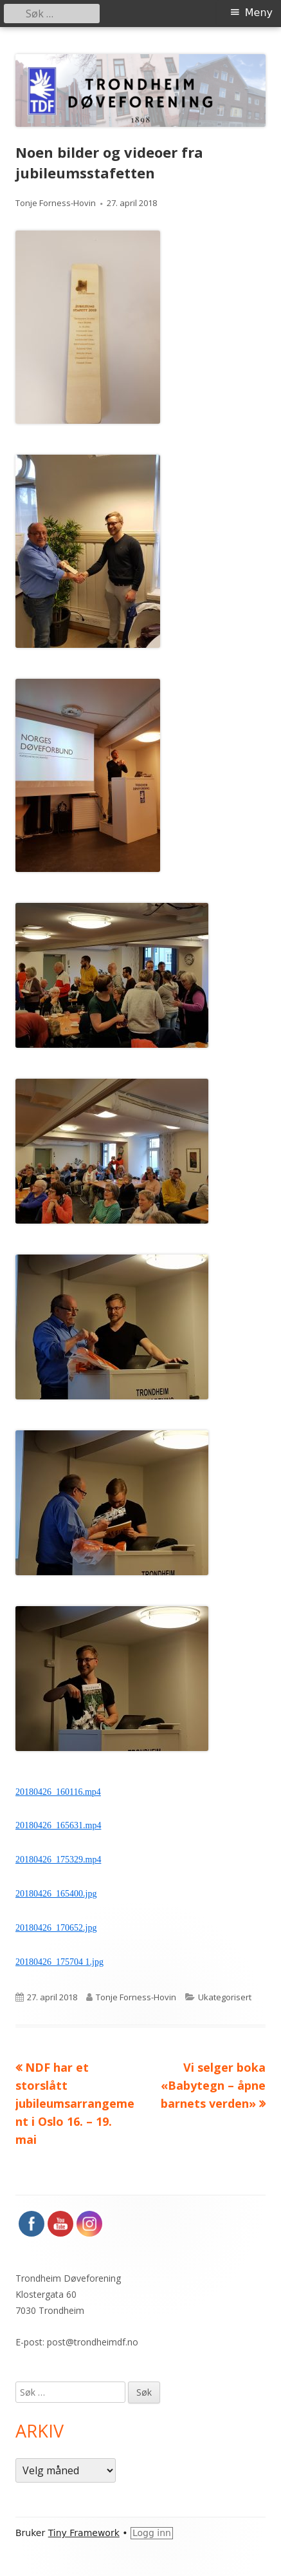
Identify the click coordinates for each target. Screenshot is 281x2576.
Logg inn (151, 2533)
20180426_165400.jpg (55, 1894)
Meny (259, 12)
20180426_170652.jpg (55, 1928)
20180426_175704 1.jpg (59, 1962)
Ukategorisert (224, 1997)
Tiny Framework (84, 2533)
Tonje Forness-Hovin (55, 203)
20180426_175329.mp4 (58, 1859)
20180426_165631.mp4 (58, 1825)
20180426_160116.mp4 (58, 1792)
